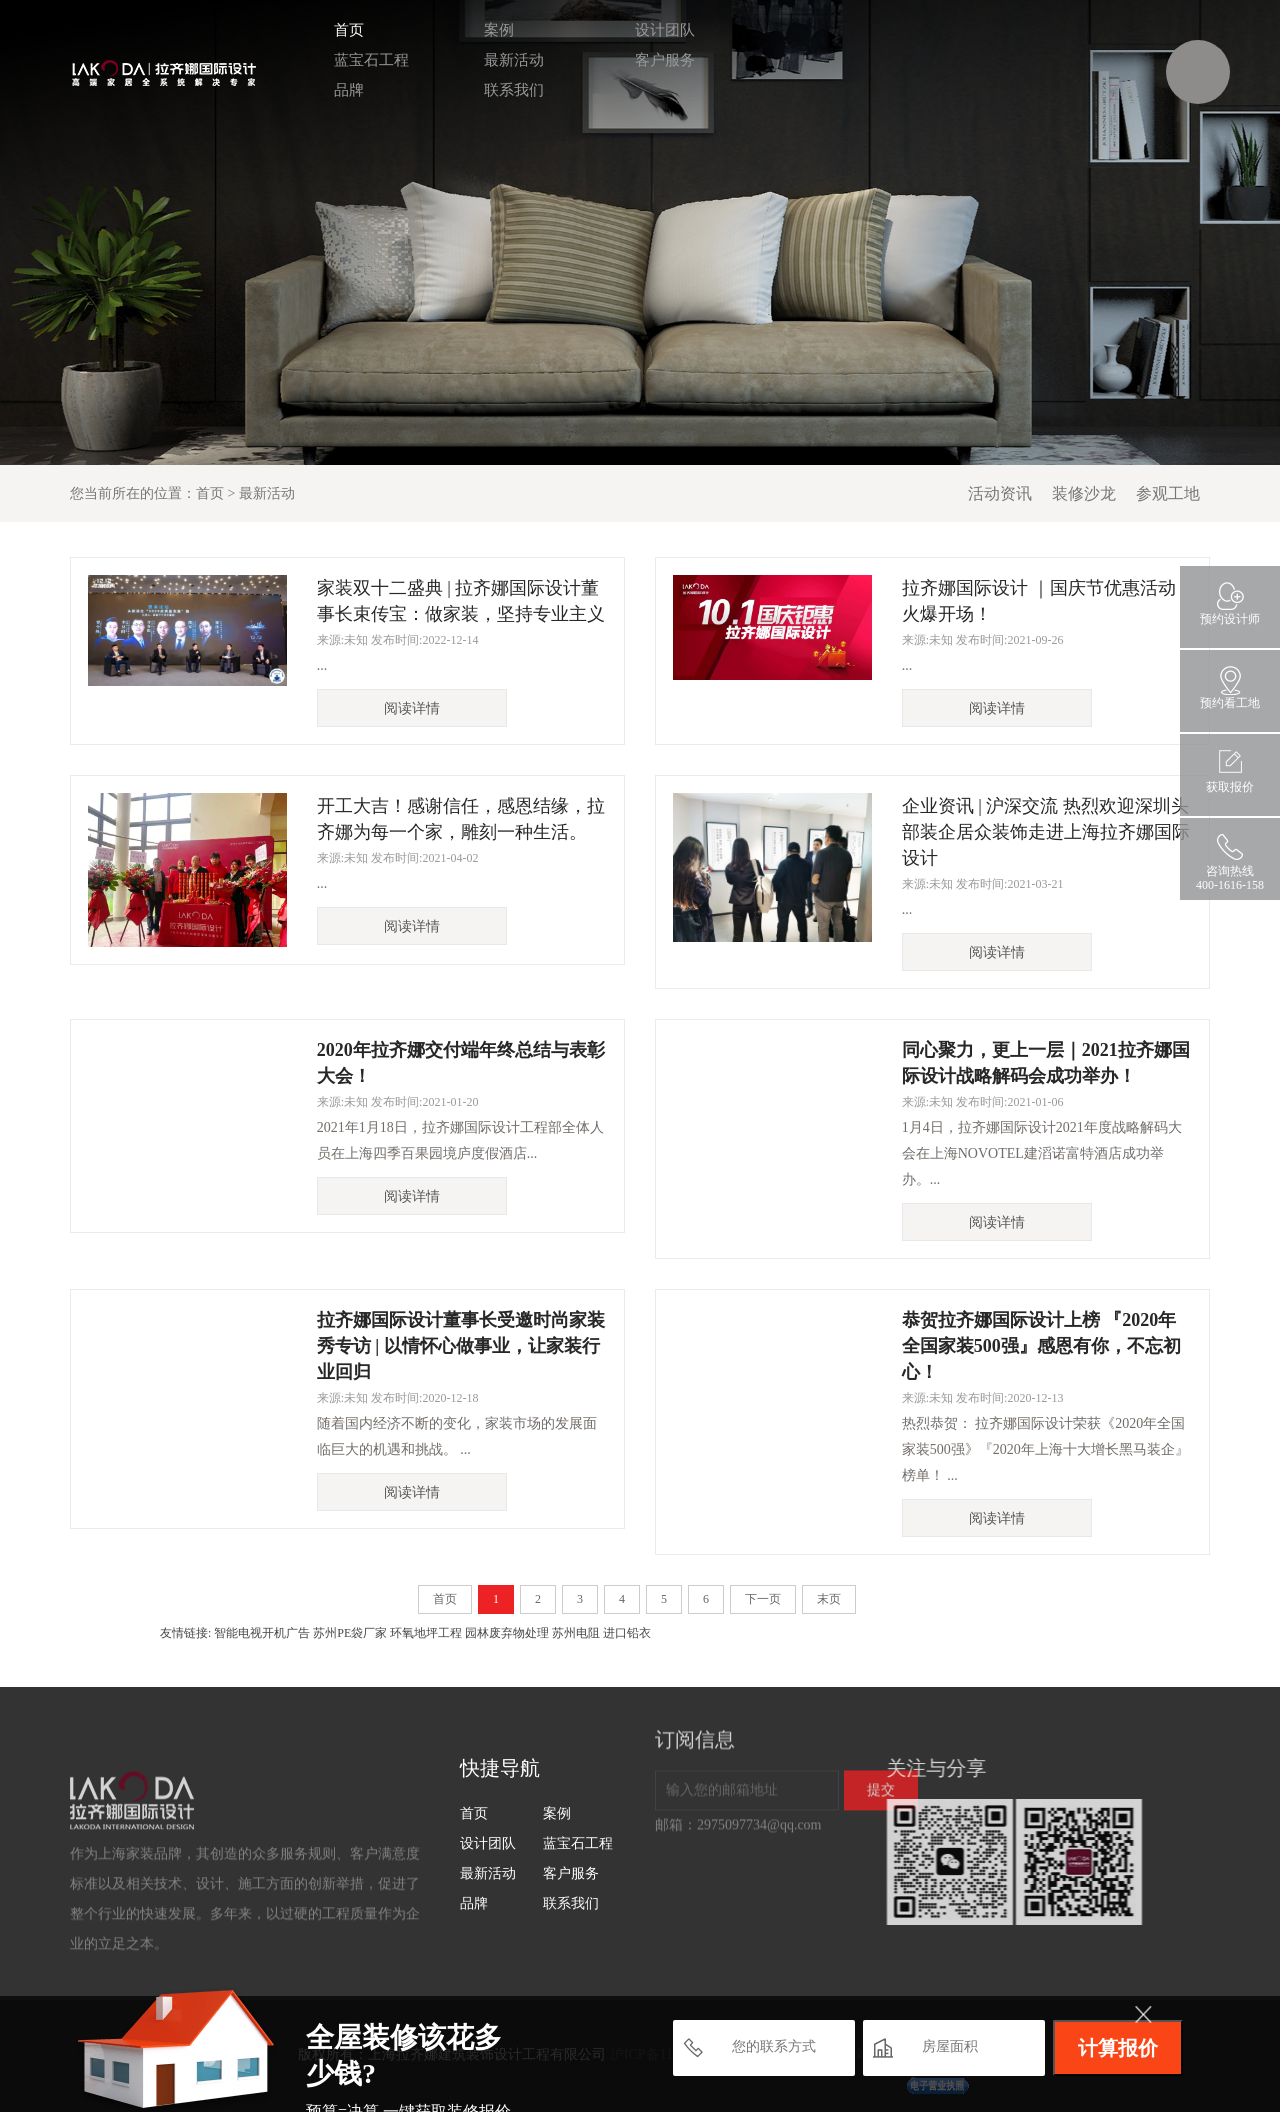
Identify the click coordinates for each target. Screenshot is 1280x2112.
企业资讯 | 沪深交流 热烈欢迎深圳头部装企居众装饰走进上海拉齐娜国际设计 (1046, 832)
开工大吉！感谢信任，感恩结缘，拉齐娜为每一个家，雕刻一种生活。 (461, 819)
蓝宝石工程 (364, 60)
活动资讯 (1000, 493)
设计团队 (657, 30)
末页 (829, 1599)
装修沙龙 (1084, 493)
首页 (341, 30)
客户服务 (657, 60)
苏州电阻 (576, 1633)
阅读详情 (412, 708)
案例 (491, 30)
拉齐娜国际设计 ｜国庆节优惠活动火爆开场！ (1039, 601)
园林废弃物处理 (507, 1633)
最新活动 (506, 60)
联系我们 (506, 90)
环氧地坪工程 (426, 1633)
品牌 (341, 90)
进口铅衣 (627, 1633)
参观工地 (1168, 493)
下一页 (763, 1599)
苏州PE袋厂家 (350, 1633)
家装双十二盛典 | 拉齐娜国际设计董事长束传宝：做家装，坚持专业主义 (461, 601)
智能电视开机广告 (262, 1633)
